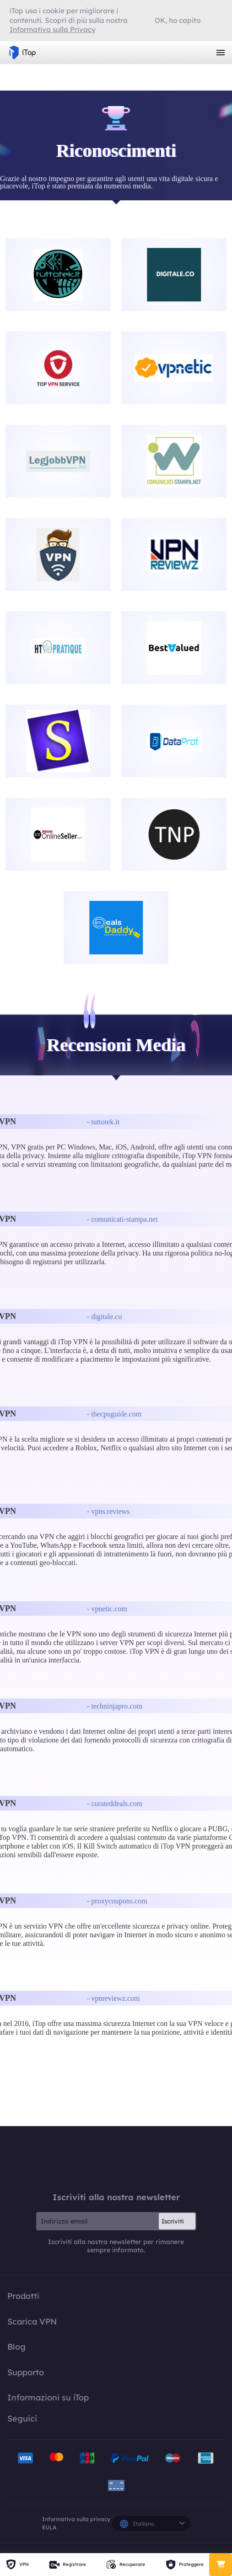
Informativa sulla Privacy (53, 29)
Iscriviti (173, 2221)
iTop (116, 2159)
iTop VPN (22, 52)
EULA (49, 2527)
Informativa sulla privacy (76, 2519)
